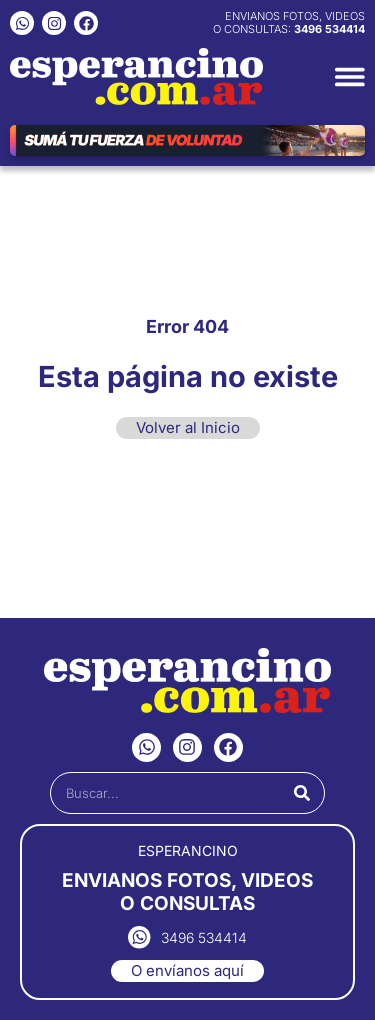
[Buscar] (302, 793)
